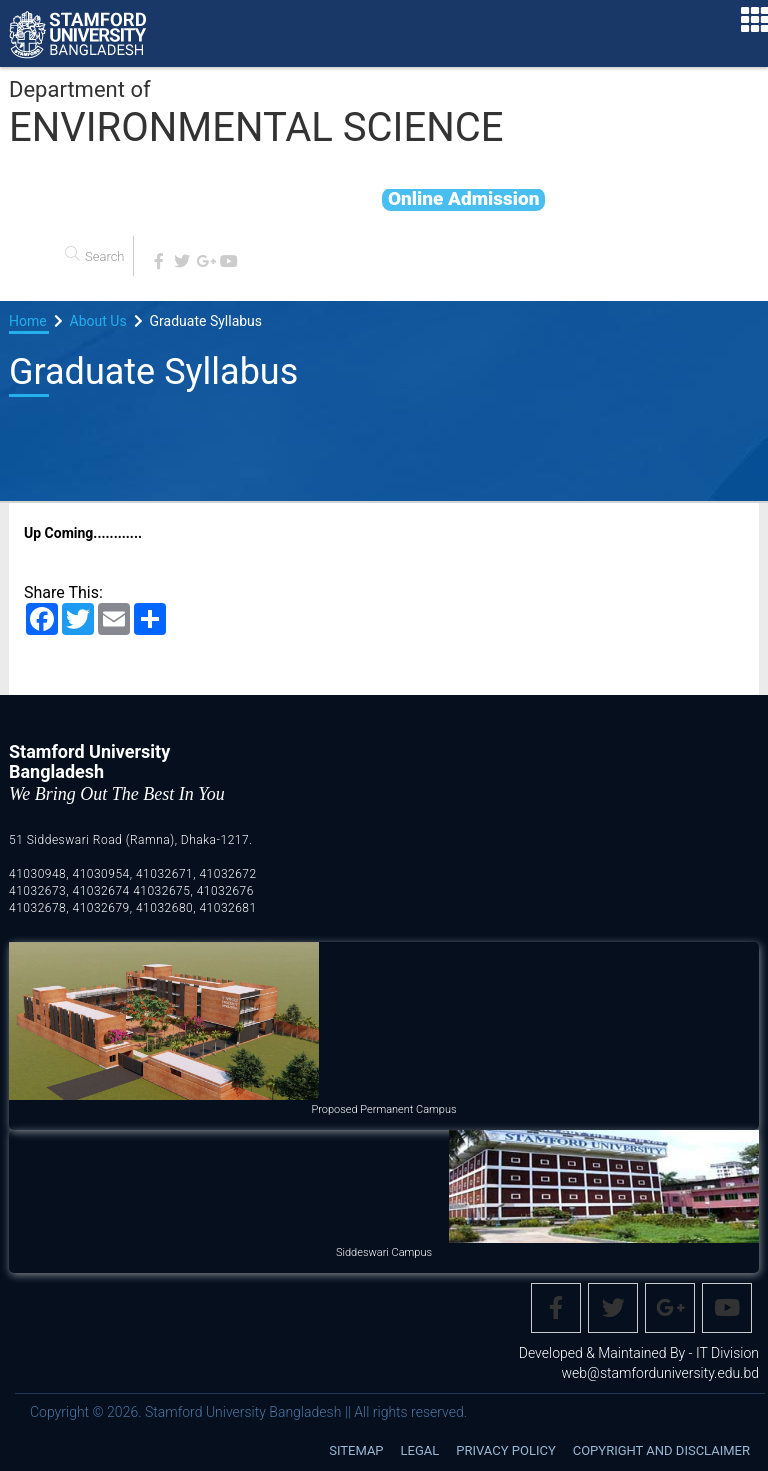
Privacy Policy (505, 1450)
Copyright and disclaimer (661, 1450)
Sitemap (356, 1450)
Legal (420, 1450)
